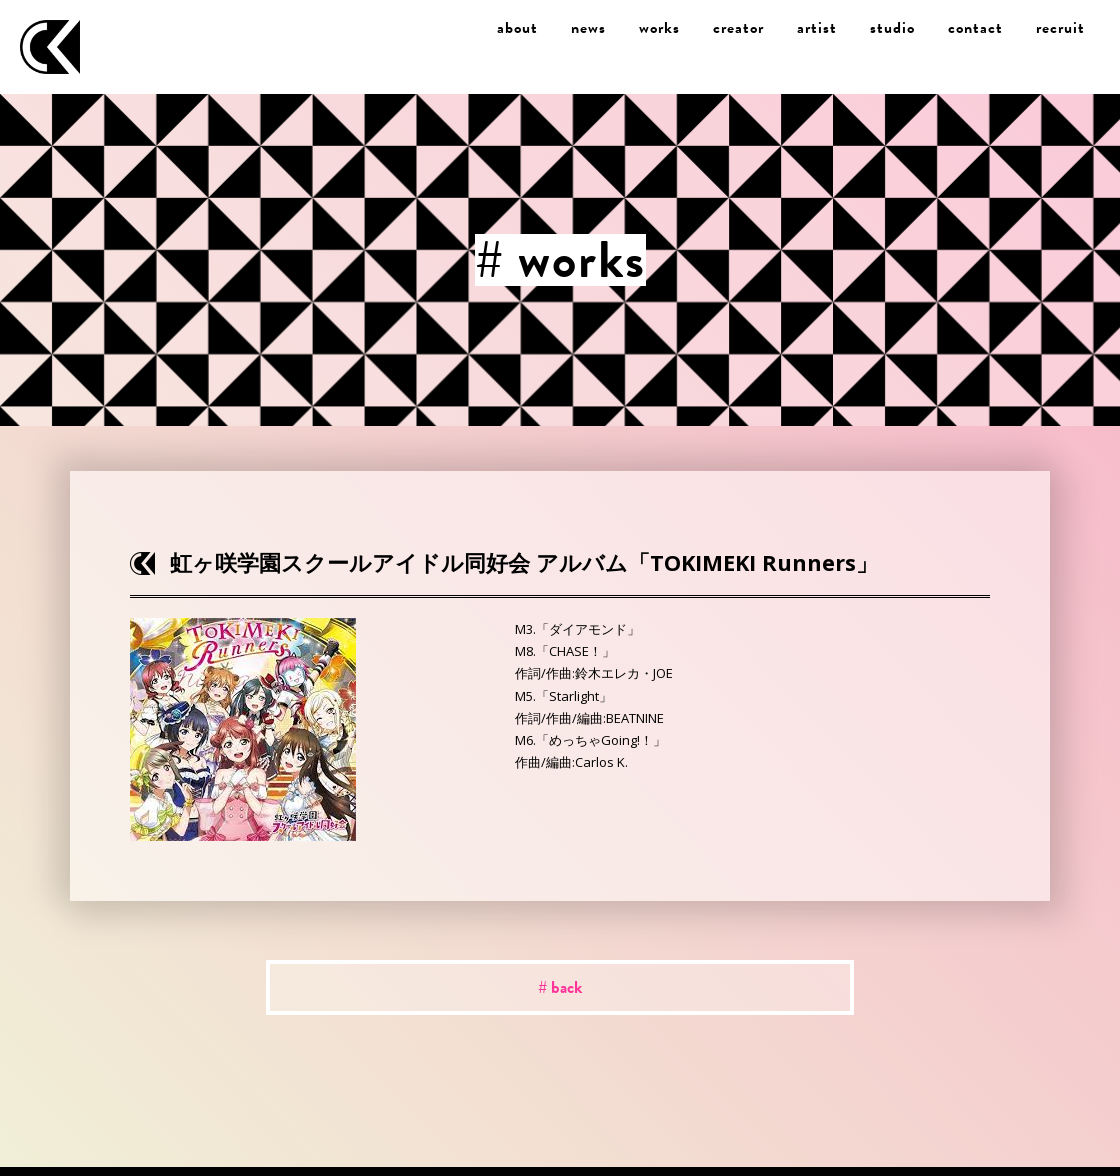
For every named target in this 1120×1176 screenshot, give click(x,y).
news (588, 28)
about (517, 28)
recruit (1060, 28)
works (659, 28)
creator (738, 28)
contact (975, 28)
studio (892, 28)
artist (817, 28)
